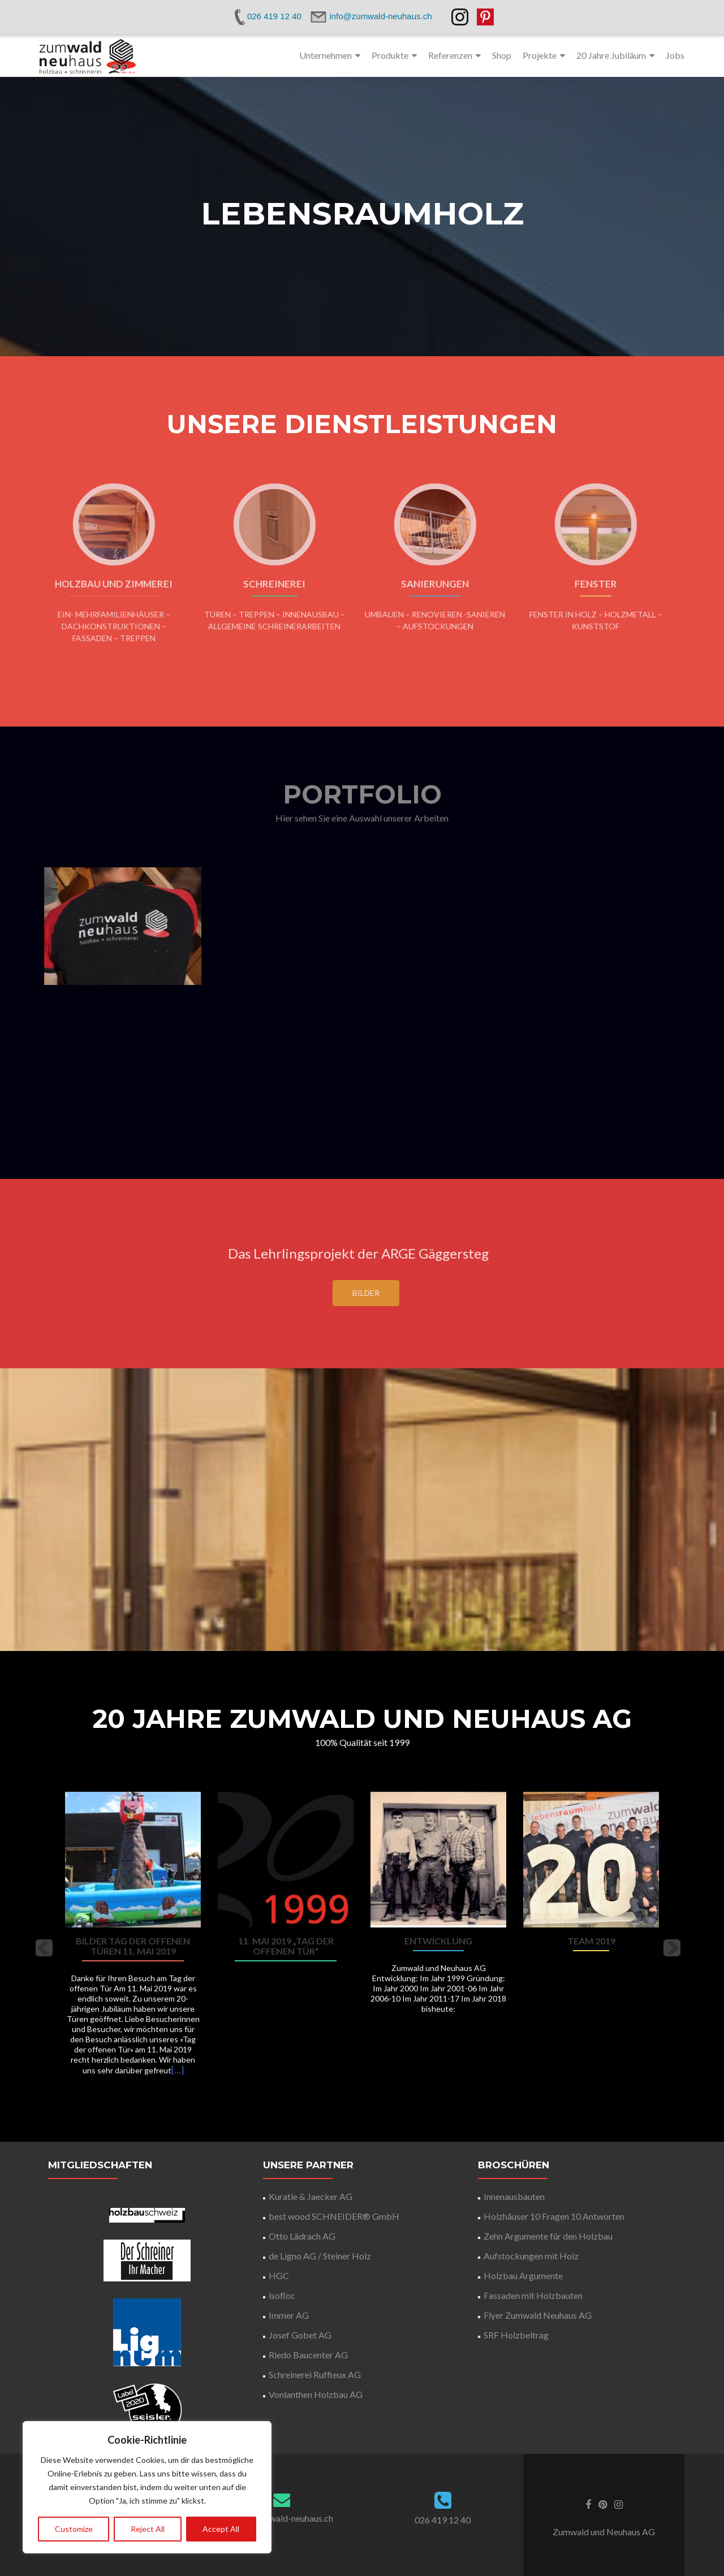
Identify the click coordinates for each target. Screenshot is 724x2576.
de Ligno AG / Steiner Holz (320, 2255)
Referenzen (450, 55)
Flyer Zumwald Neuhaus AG (538, 2315)
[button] (44, 1948)
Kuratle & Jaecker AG (310, 2196)
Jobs (675, 55)
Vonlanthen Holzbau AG (316, 2394)
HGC (279, 2275)
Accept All (220, 2529)
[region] (147, 2487)
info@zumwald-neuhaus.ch (281, 2518)
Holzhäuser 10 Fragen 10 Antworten (554, 2216)
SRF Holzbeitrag (516, 2334)
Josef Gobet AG (300, 2334)
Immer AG (289, 2315)
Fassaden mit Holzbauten (533, 2295)
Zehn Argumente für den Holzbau (548, 2236)
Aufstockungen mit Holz (531, 2255)
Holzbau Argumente (523, 2275)
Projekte (540, 55)
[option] (362, 1939)
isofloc (282, 2295)
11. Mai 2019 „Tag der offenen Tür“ (286, 1946)
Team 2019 (591, 1941)
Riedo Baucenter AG (308, 2354)
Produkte (390, 55)
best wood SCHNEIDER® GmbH (334, 2216)
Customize (74, 2529)
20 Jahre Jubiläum (611, 55)
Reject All (148, 2529)
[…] (177, 2069)
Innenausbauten (514, 2196)
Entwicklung (438, 1941)
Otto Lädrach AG (302, 2236)
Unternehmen (325, 55)
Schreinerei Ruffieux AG (315, 2374)
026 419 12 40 (443, 2519)
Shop (501, 55)
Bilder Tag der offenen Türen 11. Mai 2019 (133, 1946)
